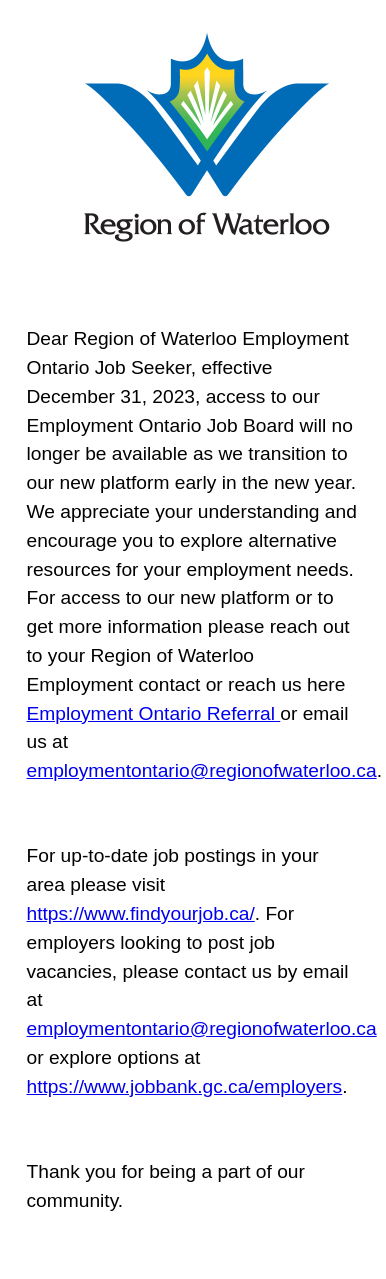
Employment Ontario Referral (154, 713)
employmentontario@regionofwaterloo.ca (202, 770)
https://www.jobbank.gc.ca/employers (185, 1086)
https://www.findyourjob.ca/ (141, 913)
